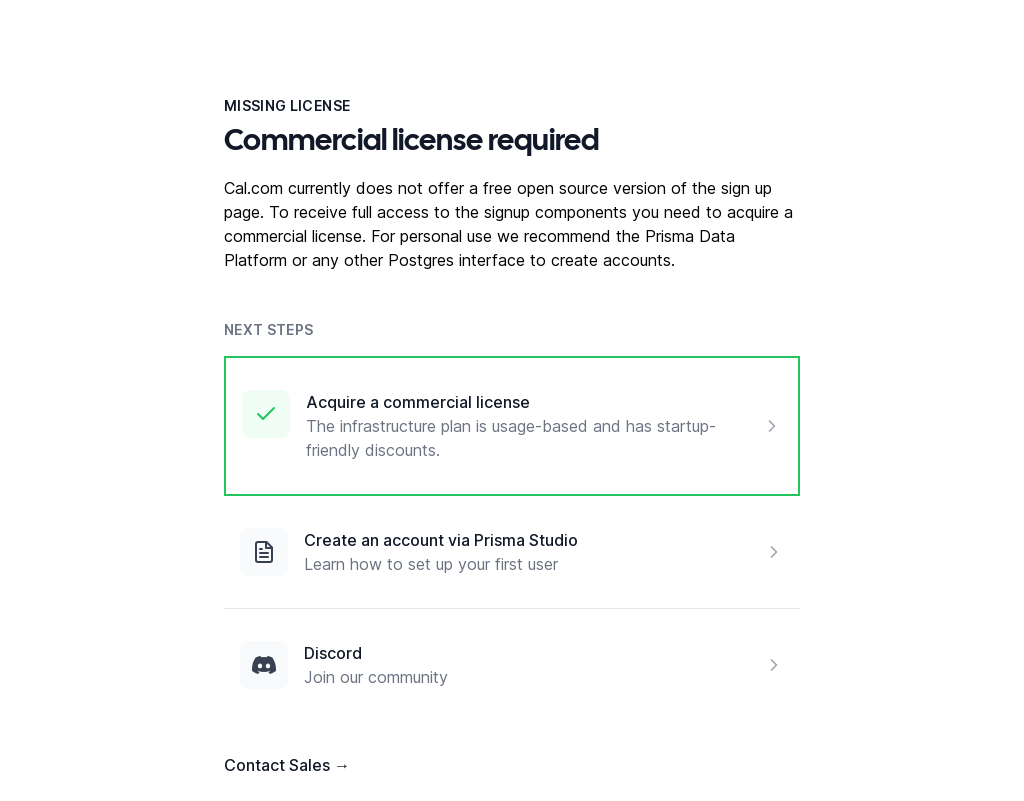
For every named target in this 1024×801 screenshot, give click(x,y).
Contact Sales (287, 765)
